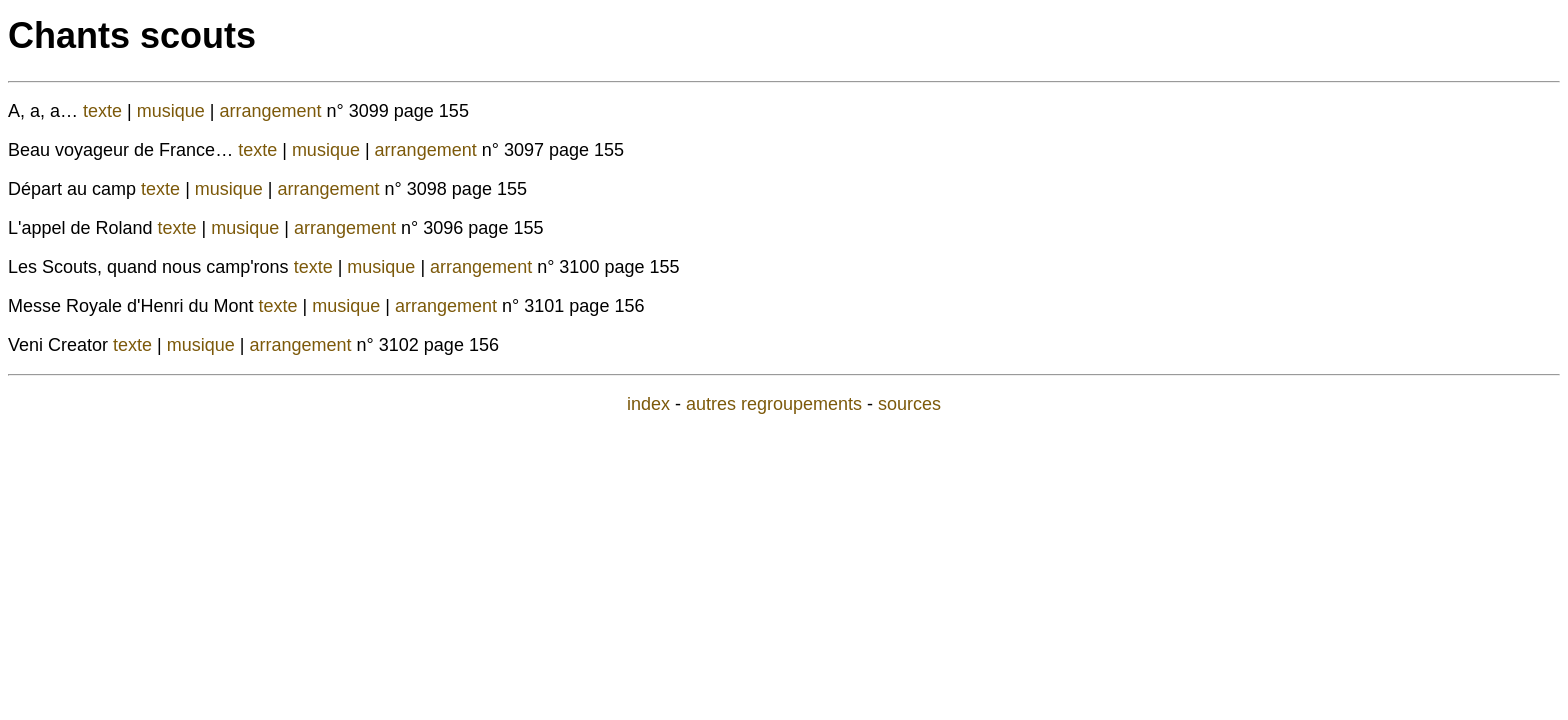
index (648, 404)
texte (105, 111)
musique (173, 111)
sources (909, 404)
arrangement (273, 111)
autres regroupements (774, 404)
